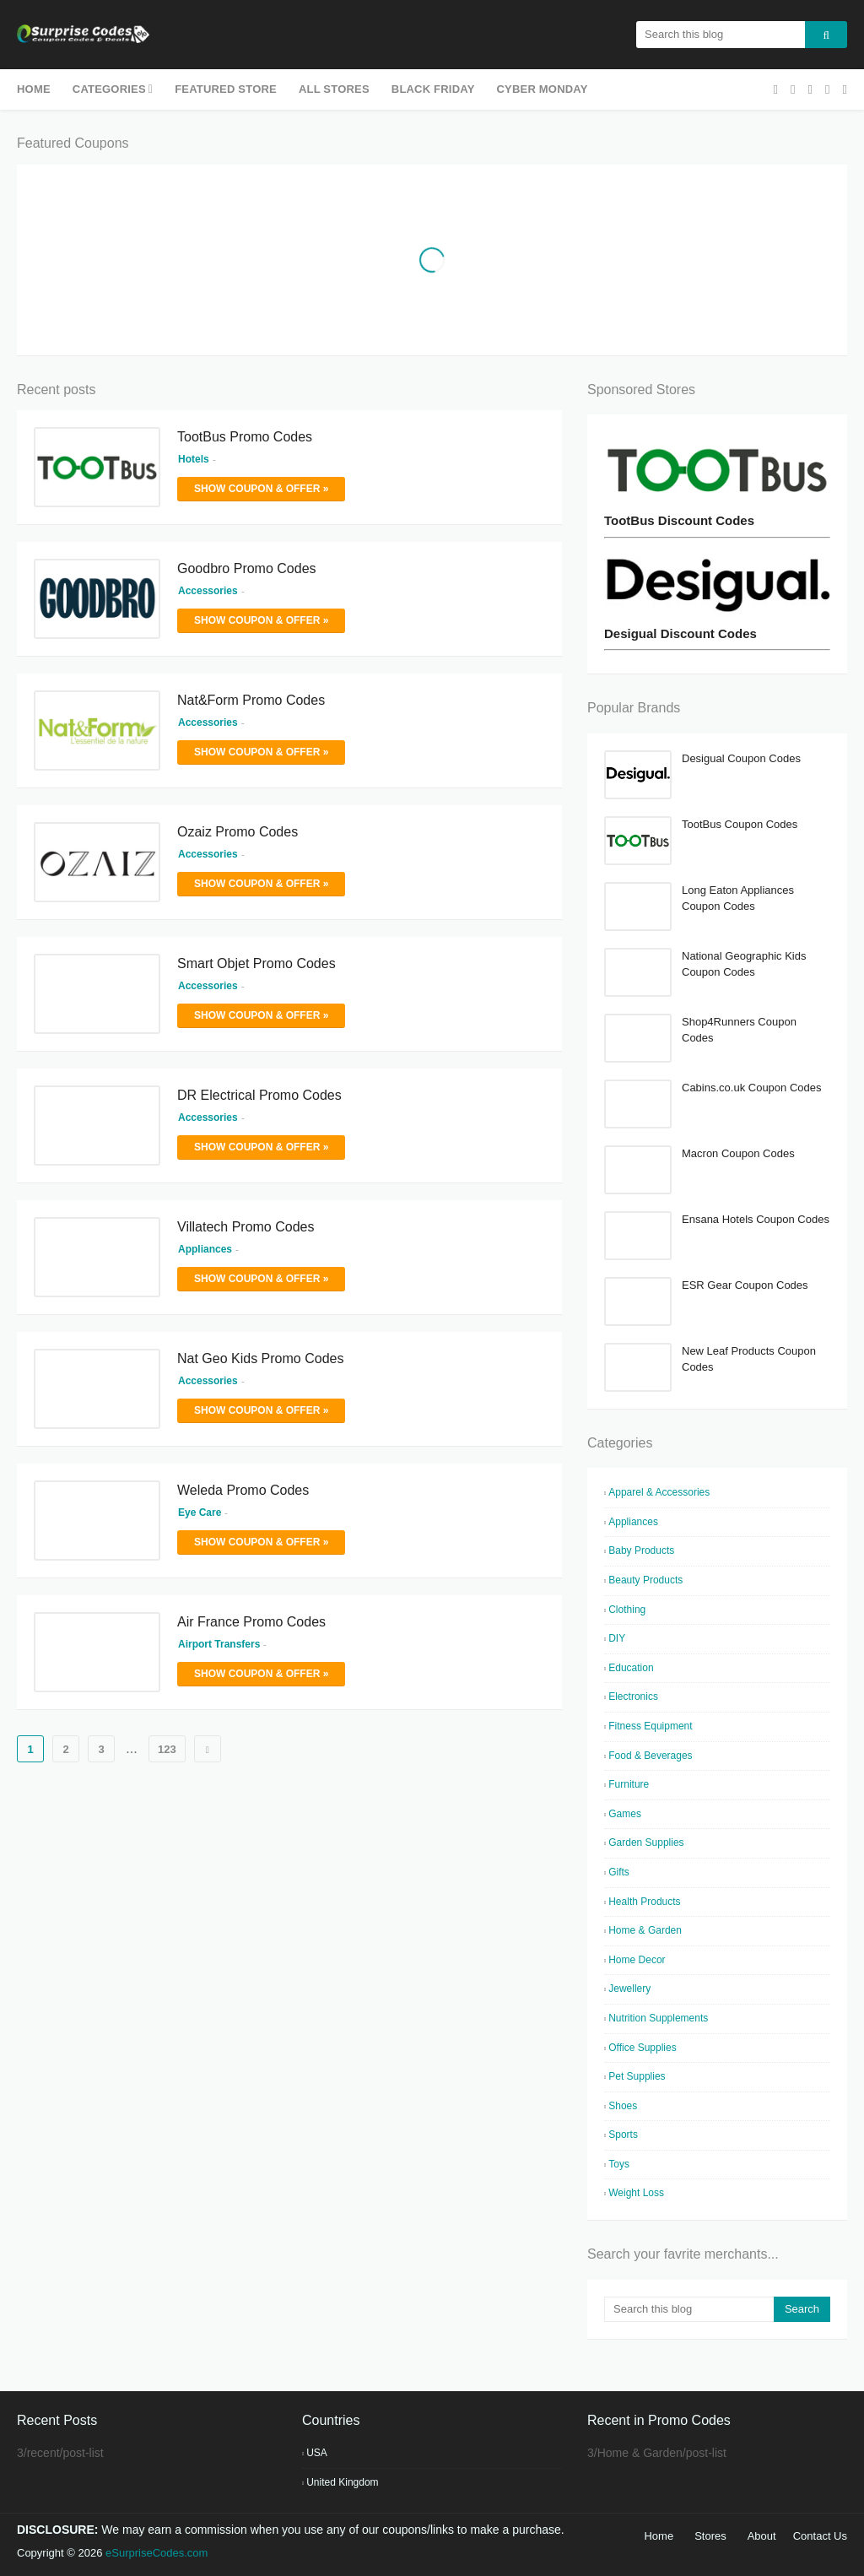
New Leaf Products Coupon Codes (749, 1359)
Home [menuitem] (34, 89)
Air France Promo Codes (251, 1622)
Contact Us (820, 2536)
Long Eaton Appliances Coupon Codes (738, 898)
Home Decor (636, 1960)
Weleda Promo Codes (243, 1490)
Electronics (633, 1696)
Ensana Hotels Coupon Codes (755, 1219)
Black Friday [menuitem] (433, 89)
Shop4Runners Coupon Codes (739, 1030)
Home (658, 2536)
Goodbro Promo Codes (246, 568)
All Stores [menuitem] (334, 89)
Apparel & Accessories (659, 1492)
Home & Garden (645, 1930)
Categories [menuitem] (109, 89)
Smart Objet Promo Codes (256, 963)
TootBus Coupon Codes (739, 824)
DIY (616, 1638)
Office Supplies (642, 2048)
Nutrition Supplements (658, 2018)
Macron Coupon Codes (738, 1153)
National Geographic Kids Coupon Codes (744, 964)
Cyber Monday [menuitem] (542, 89)
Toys (618, 2164)
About (762, 2536)
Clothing (626, 1609)
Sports (623, 2134)
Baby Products (641, 1550)
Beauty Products (645, 1580)
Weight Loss (636, 2193)
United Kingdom (342, 2482)
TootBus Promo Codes (244, 437)
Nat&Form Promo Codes (251, 700)
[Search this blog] (689, 2309)
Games (624, 1814)
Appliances (633, 1522)
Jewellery (629, 1988)
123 (167, 1749)
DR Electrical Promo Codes (259, 1095)
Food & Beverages (650, 1756)
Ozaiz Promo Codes (237, 832)
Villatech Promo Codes (245, 1227)
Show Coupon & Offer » (261, 489)
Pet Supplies (636, 2076)
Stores (710, 2536)
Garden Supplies (645, 1842)
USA (316, 2453)
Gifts (618, 1872)
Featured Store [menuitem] (226, 89)
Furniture (628, 1784)
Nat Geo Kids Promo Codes (260, 1358)
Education (630, 1668)
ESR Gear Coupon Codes (745, 1285)
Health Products (644, 1902)
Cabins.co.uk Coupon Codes (752, 1087)
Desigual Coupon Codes (741, 758)
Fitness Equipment (650, 1726)
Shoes (622, 2106)
